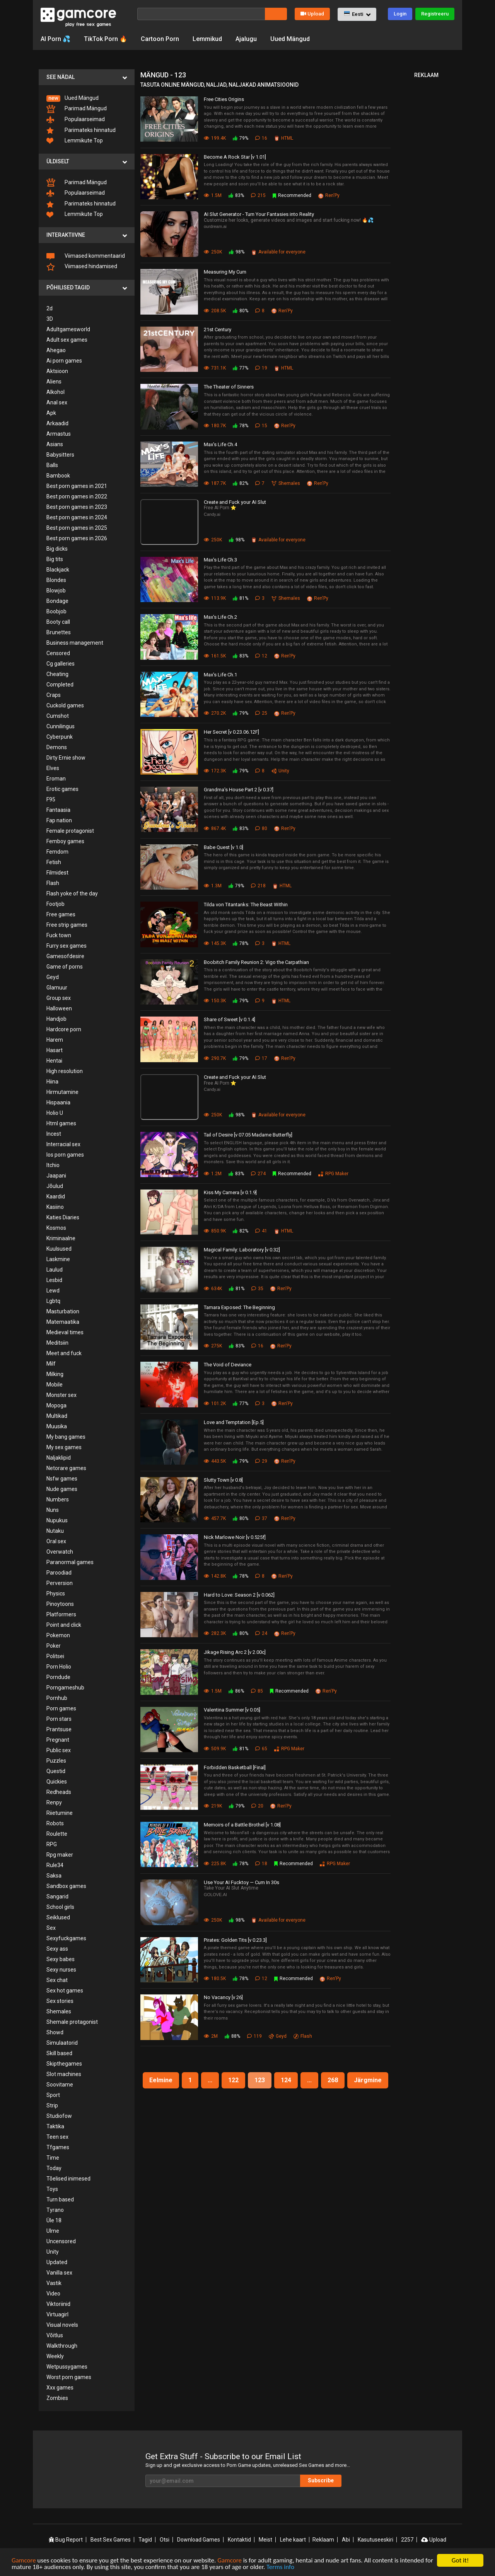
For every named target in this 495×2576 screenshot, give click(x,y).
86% (236, 1691)
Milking (54, 1374)
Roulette (56, 1834)
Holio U (54, 1113)
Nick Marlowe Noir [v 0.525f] (235, 1537)
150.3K (215, 1000)
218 (258, 885)
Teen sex (57, 2137)
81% (240, 598)
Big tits (54, 559)
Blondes (56, 580)
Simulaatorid (62, 2043)
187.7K (215, 483)
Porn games (61, 1708)
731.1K (215, 368)
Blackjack (57, 570)
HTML (283, 138)
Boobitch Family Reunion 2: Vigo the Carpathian (256, 962)
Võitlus (54, 2335)
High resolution (64, 1071)
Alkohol (55, 392)
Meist (265, 2539)
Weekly (55, 2356)
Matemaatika (62, 1322)
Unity (52, 2252)
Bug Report (66, 2539)
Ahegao (56, 350)
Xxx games (59, 2387)
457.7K (215, 1518)
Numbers (57, 1499)
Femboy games (65, 841)
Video (53, 2293)
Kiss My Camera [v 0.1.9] (230, 1192)
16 (261, 138)
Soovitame (59, 2084)
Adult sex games (66, 340)
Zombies (57, 2398)
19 (261, 368)
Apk (51, 413)
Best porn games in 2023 (76, 507)
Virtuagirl (57, 2314)
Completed (59, 684)
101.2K (215, 1403)
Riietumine (59, 1813)
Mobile (54, 1384)
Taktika (55, 2126)
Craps (53, 695)
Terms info (280, 2569)
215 (258, 195)
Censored (58, 653)
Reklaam (323, 2539)
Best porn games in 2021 (76, 486)
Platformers (61, 1614)
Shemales (58, 2011)
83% (236, 195)
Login (400, 14)
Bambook (58, 475)
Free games (60, 914)
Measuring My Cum (225, 272)
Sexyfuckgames (66, 1938)
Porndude (58, 1677)
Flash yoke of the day (72, 893)
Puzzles (56, 1761)
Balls (52, 465)
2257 (407, 2539)
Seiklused (58, 1917)
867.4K (215, 828)
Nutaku (55, 1531)
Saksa (53, 1876)
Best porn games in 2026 (76, 538)
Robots (55, 1823)
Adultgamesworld (68, 329)
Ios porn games (65, 1155)
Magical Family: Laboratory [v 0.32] (242, 1250)
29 (261, 1461)
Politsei (55, 1656)
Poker (53, 1646)
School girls (60, 1907)
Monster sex (61, 1395)
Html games (61, 1123)
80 (261, 828)
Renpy (54, 1802)
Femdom (57, 852)
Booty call (58, 622)
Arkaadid (57, 423)
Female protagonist (70, 831)
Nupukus (57, 1520)
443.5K (215, 1461)
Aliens (53, 381)
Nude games (61, 1489)
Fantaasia (58, 810)
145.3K (215, 943)
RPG (51, 1844)
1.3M (213, 885)
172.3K (215, 771)
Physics (55, 1593)
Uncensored (61, 2241)
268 (333, 2080)
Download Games (198, 2539)
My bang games (65, 1437)
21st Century (217, 329)
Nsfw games (61, 1478)
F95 (50, 799)
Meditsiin (57, 1343)
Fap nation (59, 820)
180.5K (215, 1978)
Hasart (54, 1050)
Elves (52, 768)
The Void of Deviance (227, 1365)
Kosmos (56, 1228)
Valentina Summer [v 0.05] (232, 1710)
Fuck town (58, 935)
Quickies (56, 1781)
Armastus (58, 434)
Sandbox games (66, 1886)
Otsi (164, 2539)
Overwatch (59, 1552)
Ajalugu (246, 39)
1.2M (213, 1173)
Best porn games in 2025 (76, 528)
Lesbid (54, 1280)
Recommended (292, 195)
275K (213, 1346)
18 (261, 1863)
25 (261, 713)
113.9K (215, 598)
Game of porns (64, 967)
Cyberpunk (59, 737)
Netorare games (66, 1468)
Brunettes (58, 632)
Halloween (59, 1008)
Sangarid (57, 1896)
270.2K (215, 713)
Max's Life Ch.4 (220, 444)
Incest (53, 1134)
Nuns (52, 1510)
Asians (54, 444)
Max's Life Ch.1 (220, 675)
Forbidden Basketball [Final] (235, 1767)
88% (232, 2036)
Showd (54, 2032)
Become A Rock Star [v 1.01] (235, 157)
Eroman (56, 778)
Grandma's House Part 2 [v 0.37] (238, 789)
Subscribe (321, 2480)
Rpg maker (59, 1855)
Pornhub (56, 1698)
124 (286, 2080)
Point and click (63, 1625)
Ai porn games (64, 361)
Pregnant (57, 1740)
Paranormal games (70, 1562)
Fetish (53, 862)
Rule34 (54, 1865)
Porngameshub (65, 1687)
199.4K (215, 138)
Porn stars (59, 1719)
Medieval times (65, 1332)
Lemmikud (207, 39)
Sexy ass (57, 1949)
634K (213, 1288)
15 (261, 425)
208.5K (215, 310)
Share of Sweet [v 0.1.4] (229, 1019)
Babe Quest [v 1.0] (223, 847)
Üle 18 (53, 2220)
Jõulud (54, 1186)
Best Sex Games (110, 2539)
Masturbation (62, 1311)
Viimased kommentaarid (85, 256)
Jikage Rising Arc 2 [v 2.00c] (235, 1652)
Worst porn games (68, 2377)
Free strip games (66, 925)
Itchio (53, 1165)
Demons (56, 747)
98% (236, 252)
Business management (74, 643)
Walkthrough (61, 2346)
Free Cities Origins (224, 99)
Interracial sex (63, 1144)
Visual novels (62, 2325)
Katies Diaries (62, 1217)
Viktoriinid (58, 2304)
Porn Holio (58, 1667)
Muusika (56, 1426)
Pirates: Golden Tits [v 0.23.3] (235, 1940)
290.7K (215, 1058)
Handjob (56, 1019)
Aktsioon (57, 371)
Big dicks (57, 549)
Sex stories (59, 2001)
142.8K (215, 1576)
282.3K (215, 1633)
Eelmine (160, 2080)
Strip (52, 2105)
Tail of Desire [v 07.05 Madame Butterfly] (248, 1135)
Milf (51, 1364)
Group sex (58, 998)
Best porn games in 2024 (76, 517)
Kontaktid (239, 2539)
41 (261, 1231)
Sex (51, 1928)
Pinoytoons (60, 1604)
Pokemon (58, 1635)
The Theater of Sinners (229, 387)
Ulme (52, 2231)
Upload (312, 14)
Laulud (54, 1270)
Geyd (52, 977)
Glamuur (56, 987)
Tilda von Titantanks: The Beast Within (246, 904)
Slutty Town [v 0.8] (223, 1480)
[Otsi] (201, 14)
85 (257, 1691)
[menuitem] (87, 98)
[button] (357, 14)
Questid (55, 1771)
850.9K (215, 1231)
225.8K (215, 1863)
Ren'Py (329, 195)
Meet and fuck (64, 1353)
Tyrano (55, 2210)
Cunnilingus (60, 726)
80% (240, 310)
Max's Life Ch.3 (220, 560)
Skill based (59, 2053)
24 (261, 1633)
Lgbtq (53, 1301)
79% (240, 138)
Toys (52, 2189)
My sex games (64, 1447)
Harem (54, 1040)
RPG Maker (333, 1173)
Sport (53, 2095)
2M (211, 2036)
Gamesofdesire (65, 956)
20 (257, 1806)
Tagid (145, 2539)
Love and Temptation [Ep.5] (234, 1422)
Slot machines (63, 2074)
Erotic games (62, 789)
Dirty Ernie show (65, 758)
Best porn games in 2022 (76, 496)
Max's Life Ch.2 (220, 617)
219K (213, 1806)
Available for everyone (278, 252)
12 (261, 656)
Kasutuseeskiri (375, 2539)
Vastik (53, 2283)
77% (240, 368)
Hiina (52, 1081)
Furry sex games (66, 946)
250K (213, 252)
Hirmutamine (62, 1092)
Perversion (59, 1583)
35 (257, 1288)
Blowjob (56, 590)
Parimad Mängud (76, 109)
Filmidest (57, 873)
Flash (52, 883)
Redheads (58, 1792)
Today (53, 2168)
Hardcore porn (63, 1029)
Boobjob (56, 611)
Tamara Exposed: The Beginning (239, 1307)
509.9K (215, 1748)
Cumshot (57, 716)
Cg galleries (60, 664)
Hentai (54, 1061)
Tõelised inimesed (68, 2178)
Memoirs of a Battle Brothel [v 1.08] (242, 1825)
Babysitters (60, 455)
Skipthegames (64, 2064)
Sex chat (57, 1980)
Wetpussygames (66, 2367)
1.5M (213, 195)
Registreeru (435, 14)
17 (261, 1058)
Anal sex (56, 402)
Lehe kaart (293, 2539)
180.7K (215, 425)
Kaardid (55, 1196)
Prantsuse (59, 1729)
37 (261, 1518)
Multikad (56, 1416)
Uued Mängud (290, 39)
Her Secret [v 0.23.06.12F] (231, 732)
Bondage (57, 601)
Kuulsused (59, 1249)
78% (240, 425)
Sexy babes (60, 1959)
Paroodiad (59, 1573)
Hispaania (58, 1102)
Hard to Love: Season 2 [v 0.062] (239, 1595)
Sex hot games (64, 1990)
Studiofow (59, 2116)
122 (233, 2080)
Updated (56, 2262)
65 (261, 1748)
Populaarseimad (75, 120)
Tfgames (57, 2147)
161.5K (215, 656)
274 (258, 1173)
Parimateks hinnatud (81, 130)
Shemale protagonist (72, 2022)
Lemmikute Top (74, 140)
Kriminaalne (60, 1238)
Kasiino (55, 1207)
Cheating (57, 674)
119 (254, 2036)
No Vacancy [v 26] (223, 1997)
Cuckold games (65, 705)
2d (49, 308)
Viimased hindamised (81, 267)
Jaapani (56, 1175)
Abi (346, 2539)
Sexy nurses (61, 1970)
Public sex (58, 1750)
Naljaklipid (58, 1458)
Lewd (53, 1290)
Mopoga (56, 1405)
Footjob (55, 904)
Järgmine (368, 2080)
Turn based (60, 2199)
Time (52, 2158)
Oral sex (56, 1541)
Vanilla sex (59, 2273)
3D (49, 319)
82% (240, 483)
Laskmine (58, 1259)
